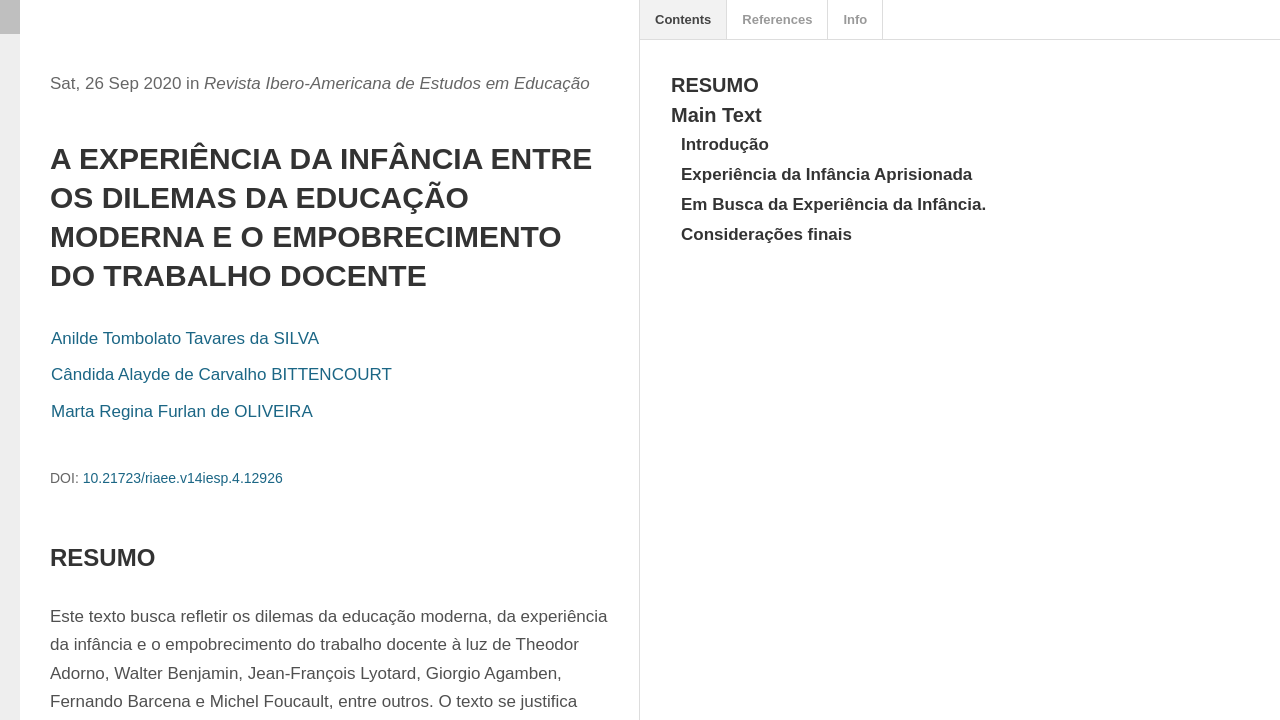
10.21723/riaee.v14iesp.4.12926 (183, 478)
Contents (683, 19)
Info (855, 19)
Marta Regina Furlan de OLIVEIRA (182, 411)
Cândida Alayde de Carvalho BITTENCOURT (221, 374)
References (777, 19)
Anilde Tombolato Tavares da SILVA (185, 338)
